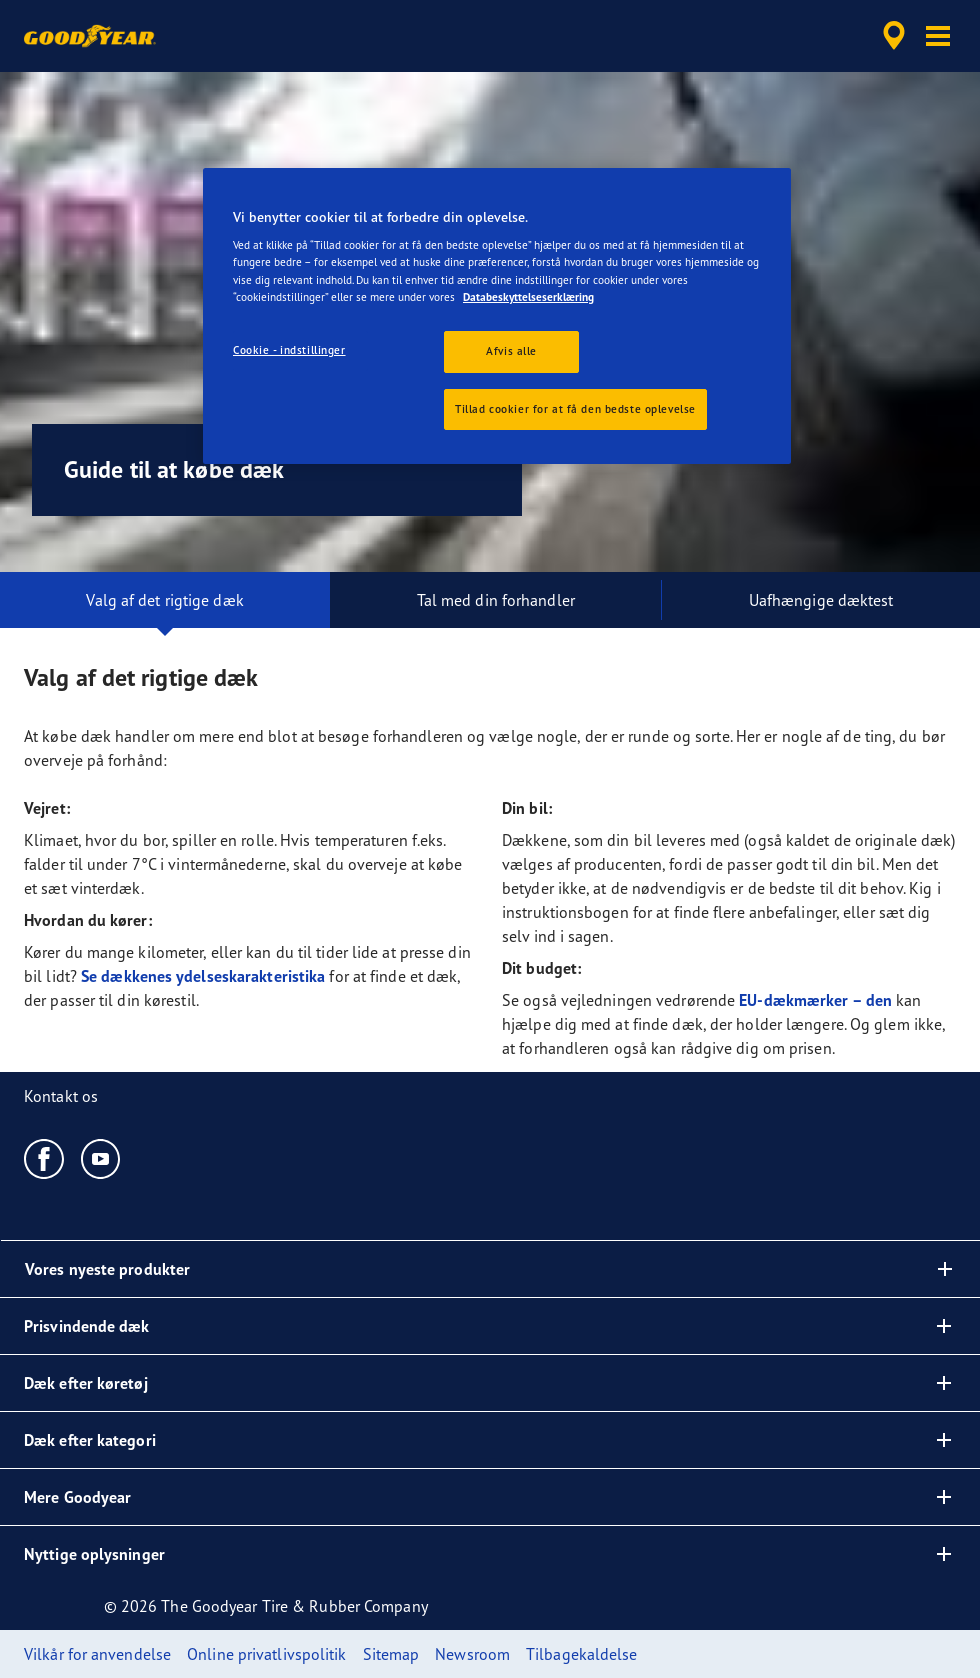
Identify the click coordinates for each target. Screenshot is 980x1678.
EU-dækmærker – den (815, 1000)
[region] (497, 316)
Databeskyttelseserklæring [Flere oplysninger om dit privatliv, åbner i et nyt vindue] (528, 297)
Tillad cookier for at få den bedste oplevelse (575, 409)
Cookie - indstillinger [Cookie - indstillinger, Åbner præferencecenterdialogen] (289, 350)
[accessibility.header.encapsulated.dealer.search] (891, 36)
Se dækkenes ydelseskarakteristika (203, 976)
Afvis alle (511, 351)
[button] (938, 36)
